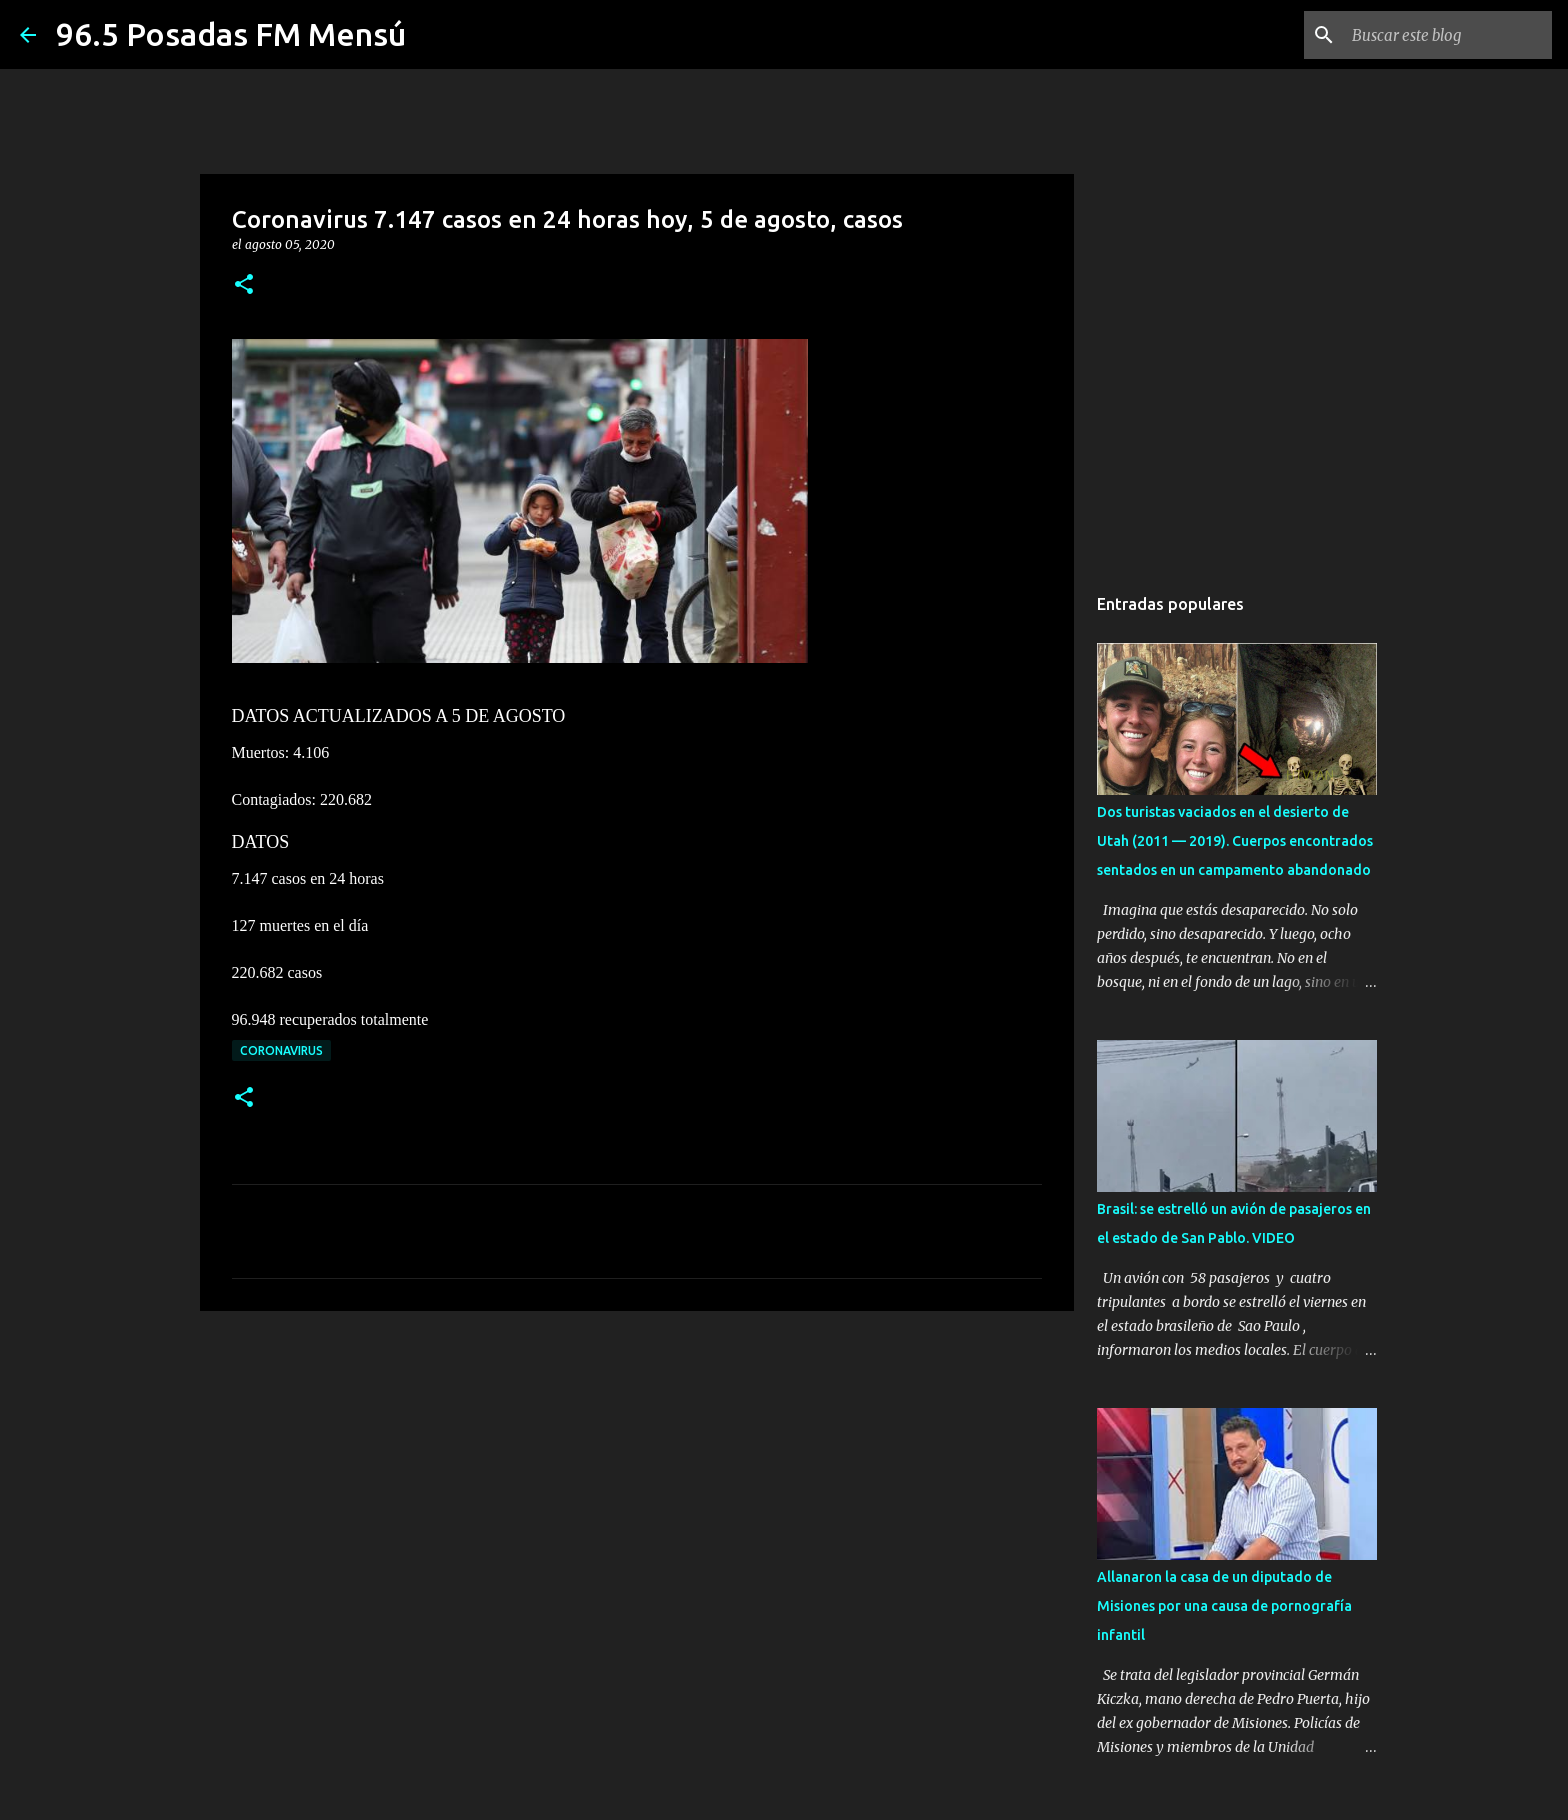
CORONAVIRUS (281, 1050)
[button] (244, 285)
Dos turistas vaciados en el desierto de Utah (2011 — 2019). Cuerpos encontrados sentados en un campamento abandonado (1235, 841)
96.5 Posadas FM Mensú (231, 34)
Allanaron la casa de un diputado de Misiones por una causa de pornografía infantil (1224, 1606)
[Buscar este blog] (1447, 35)
